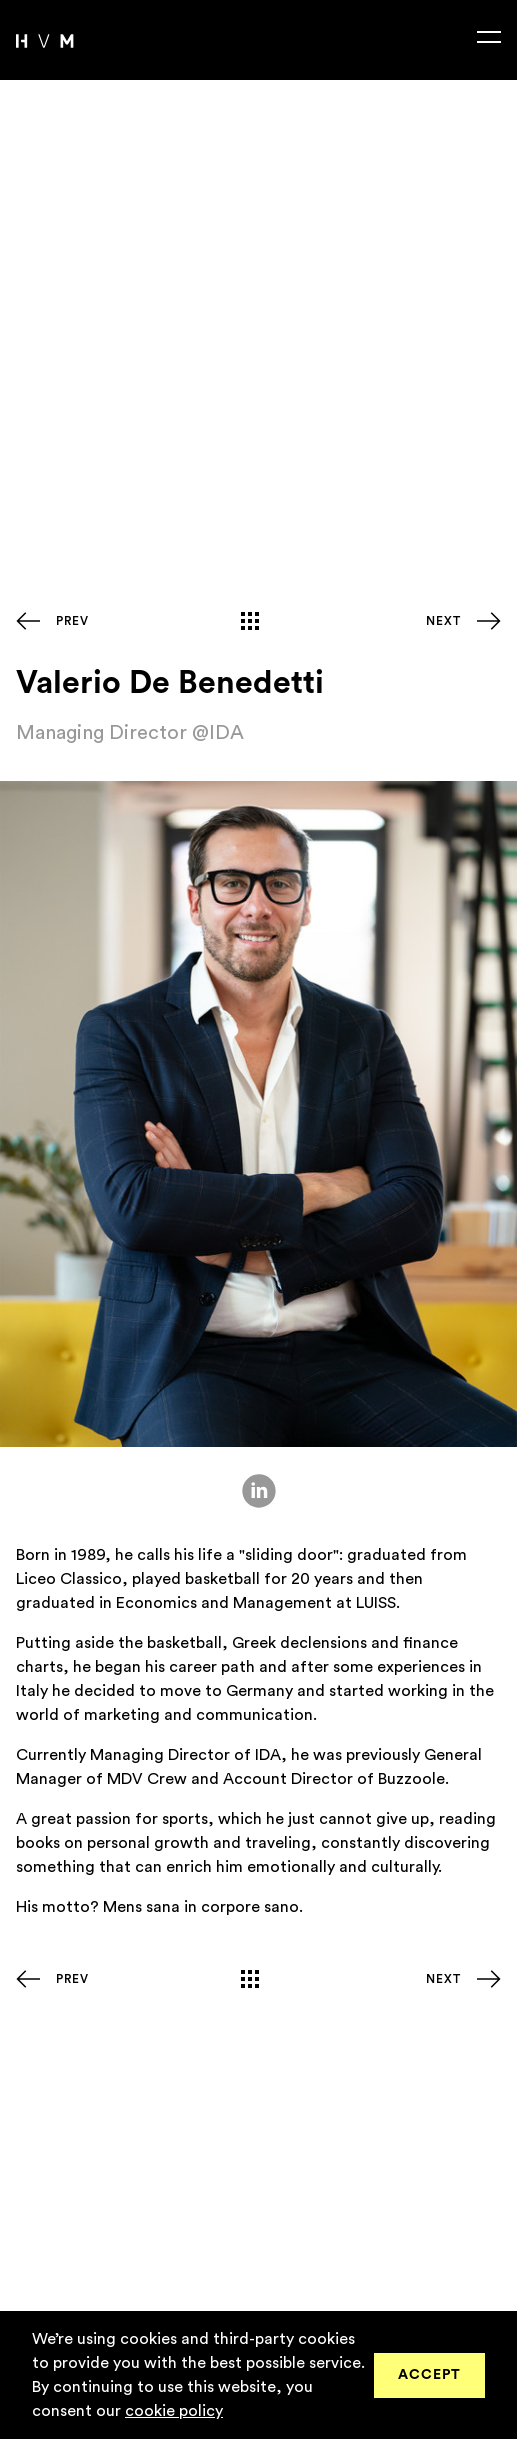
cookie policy (174, 2411)
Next (443, 621)
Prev (72, 621)
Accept (429, 2375)
